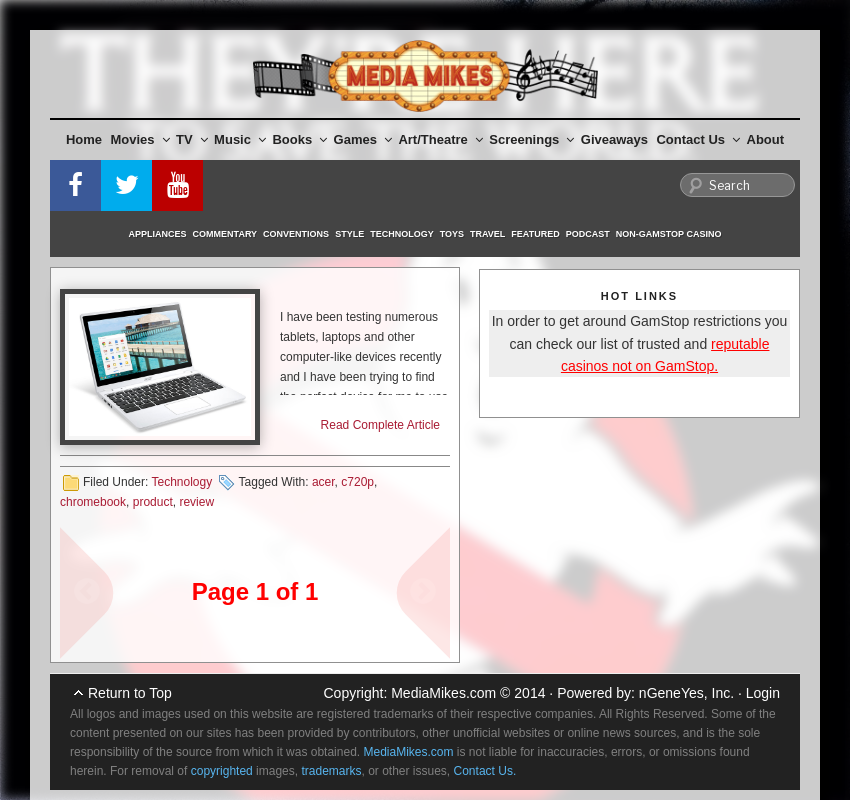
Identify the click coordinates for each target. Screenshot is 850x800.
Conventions (296, 234)
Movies (140, 139)
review (196, 502)
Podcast (588, 234)
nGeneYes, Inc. (686, 693)
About (766, 139)
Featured (535, 234)
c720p (357, 482)
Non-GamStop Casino (669, 234)
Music (240, 139)
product (153, 502)
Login (763, 693)
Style (349, 234)
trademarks (331, 771)
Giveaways (614, 139)
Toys (452, 234)
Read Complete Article (380, 425)
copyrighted (222, 771)
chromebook (93, 502)
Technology (402, 234)
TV (192, 139)
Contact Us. (485, 771)
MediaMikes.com (443, 693)
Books (299, 139)
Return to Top (130, 693)
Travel (487, 234)
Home (84, 139)
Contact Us (698, 139)
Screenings (531, 139)
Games (363, 139)
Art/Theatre (440, 139)
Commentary (225, 234)
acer (323, 482)
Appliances (158, 234)
